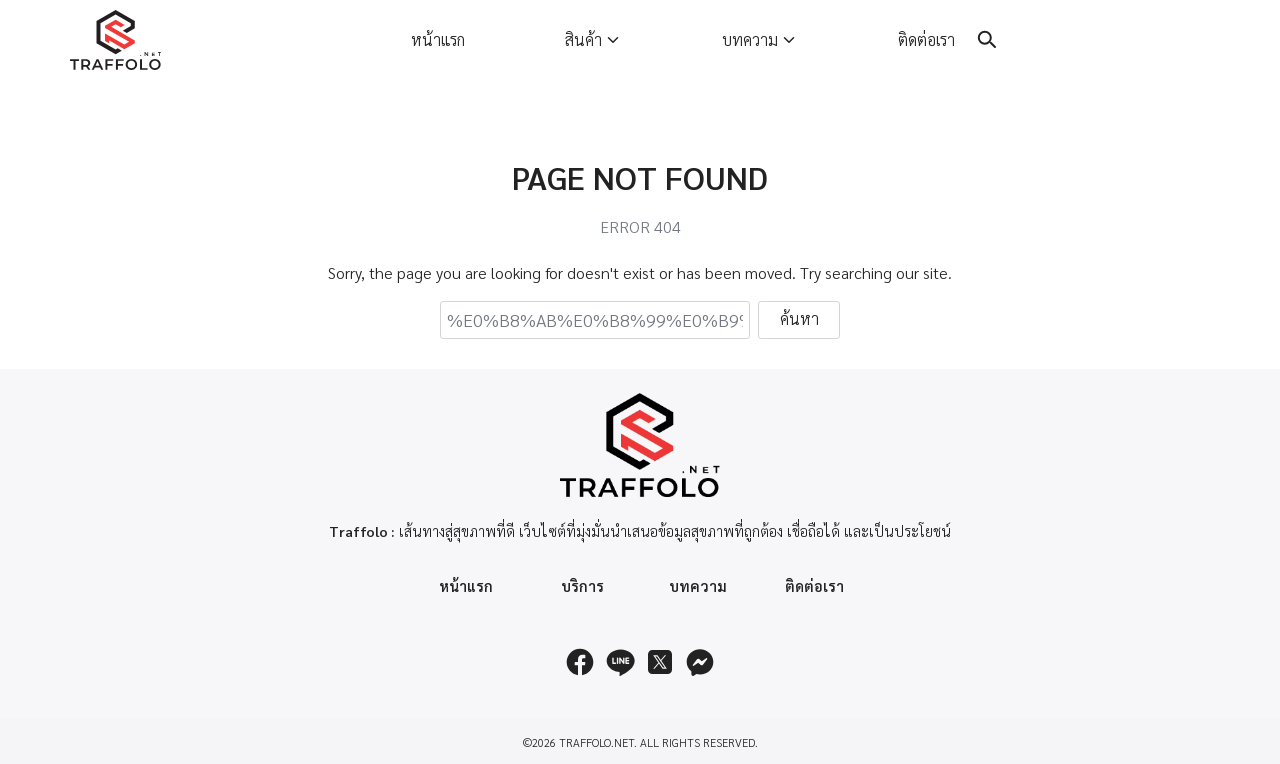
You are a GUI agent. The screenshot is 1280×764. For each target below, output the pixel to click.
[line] (620, 662)
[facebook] (580, 662)
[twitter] (660, 662)
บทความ (750, 39)
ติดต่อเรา (926, 39)
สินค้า (583, 39)
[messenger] (700, 662)
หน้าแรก (438, 39)
